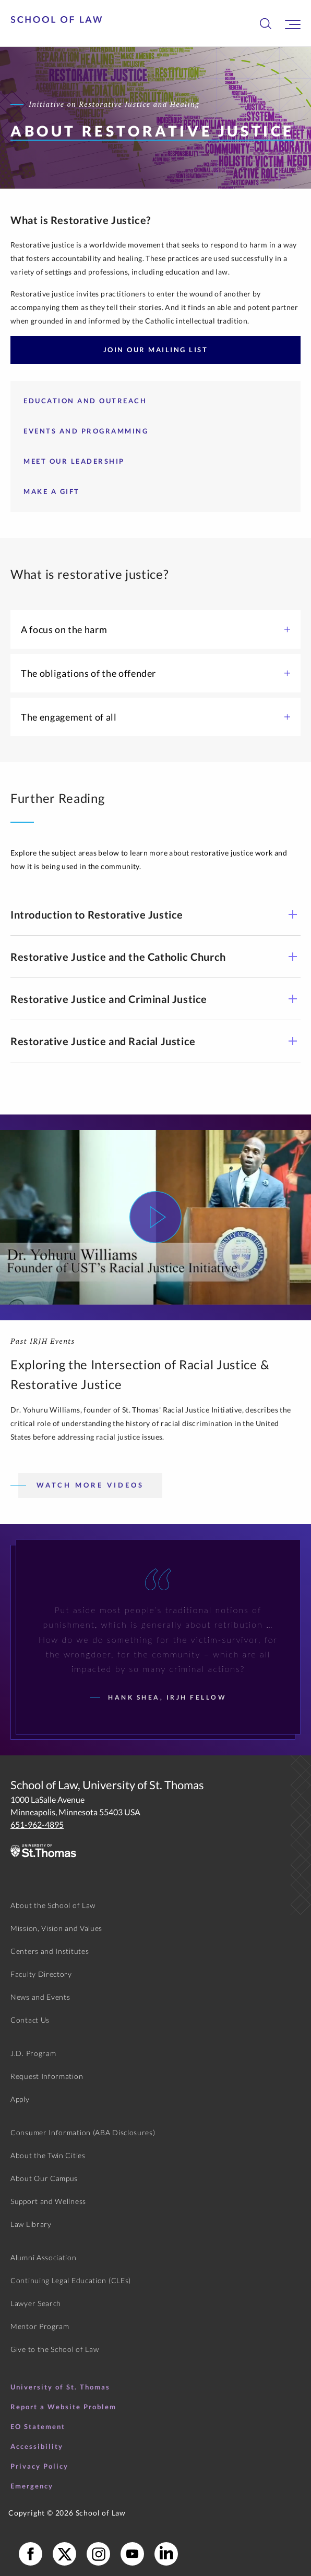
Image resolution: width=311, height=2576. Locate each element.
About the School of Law (52, 1905)
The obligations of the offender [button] (155, 673)
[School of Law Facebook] (30, 2554)
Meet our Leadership (74, 461)
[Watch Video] (155, 1217)
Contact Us (30, 2019)
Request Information (46, 2076)
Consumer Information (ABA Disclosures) (83, 2132)
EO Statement (37, 2426)
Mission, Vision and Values (56, 1928)
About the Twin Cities (48, 2155)
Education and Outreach (85, 401)
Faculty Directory (41, 1974)
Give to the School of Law (54, 2349)
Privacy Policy (39, 2466)
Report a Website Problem (63, 2406)
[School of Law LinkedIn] (166, 2554)
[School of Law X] (64, 2554)
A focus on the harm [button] (155, 629)
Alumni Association (43, 2257)
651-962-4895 (37, 1824)
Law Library (31, 2224)
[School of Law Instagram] (98, 2554)
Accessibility (36, 2446)
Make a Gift (51, 491)
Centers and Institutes (49, 1951)
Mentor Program (39, 2326)
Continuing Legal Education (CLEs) (70, 2280)
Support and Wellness (48, 2201)
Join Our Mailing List (155, 349)
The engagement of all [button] (155, 717)
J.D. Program (33, 2053)
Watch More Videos (90, 1485)
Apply (20, 2099)
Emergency (31, 2486)
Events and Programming (85, 431)
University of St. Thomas (60, 2387)
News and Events (40, 1996)
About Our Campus (44, 2178)
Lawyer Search (35, 2303)
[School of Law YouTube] (132, 2554)
